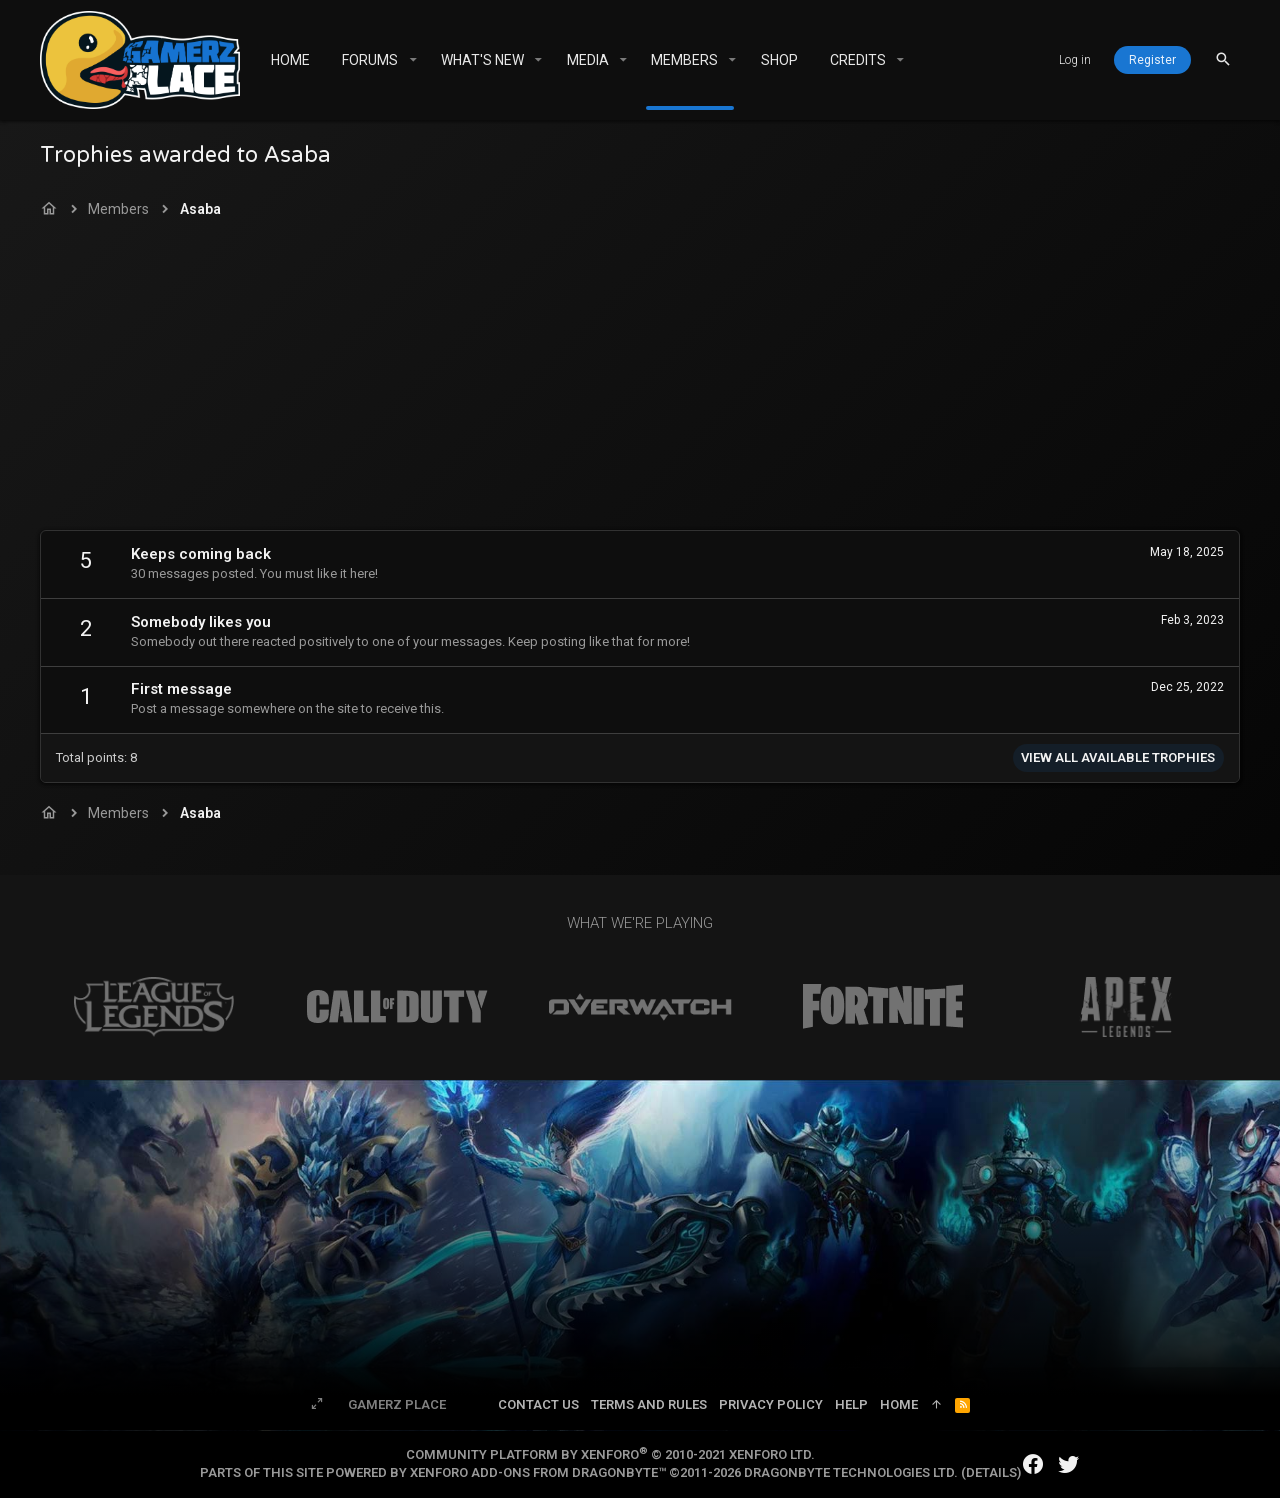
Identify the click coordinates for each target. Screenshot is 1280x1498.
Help (851, 1404)
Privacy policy (771, 1404)
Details (991, 1472)
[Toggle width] (317, 1405)
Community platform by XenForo (610, 1454)
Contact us (538, 1404)
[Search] (1223, 59)
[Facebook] (1033, 1464)
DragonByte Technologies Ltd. (851, 1472)
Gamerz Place (397, 1404)
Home (899, 1404)
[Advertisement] (640, 380)
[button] (412, 60)
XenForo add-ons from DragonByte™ (538, 1472)
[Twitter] (1069, 1464)
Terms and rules (649, 1404)
